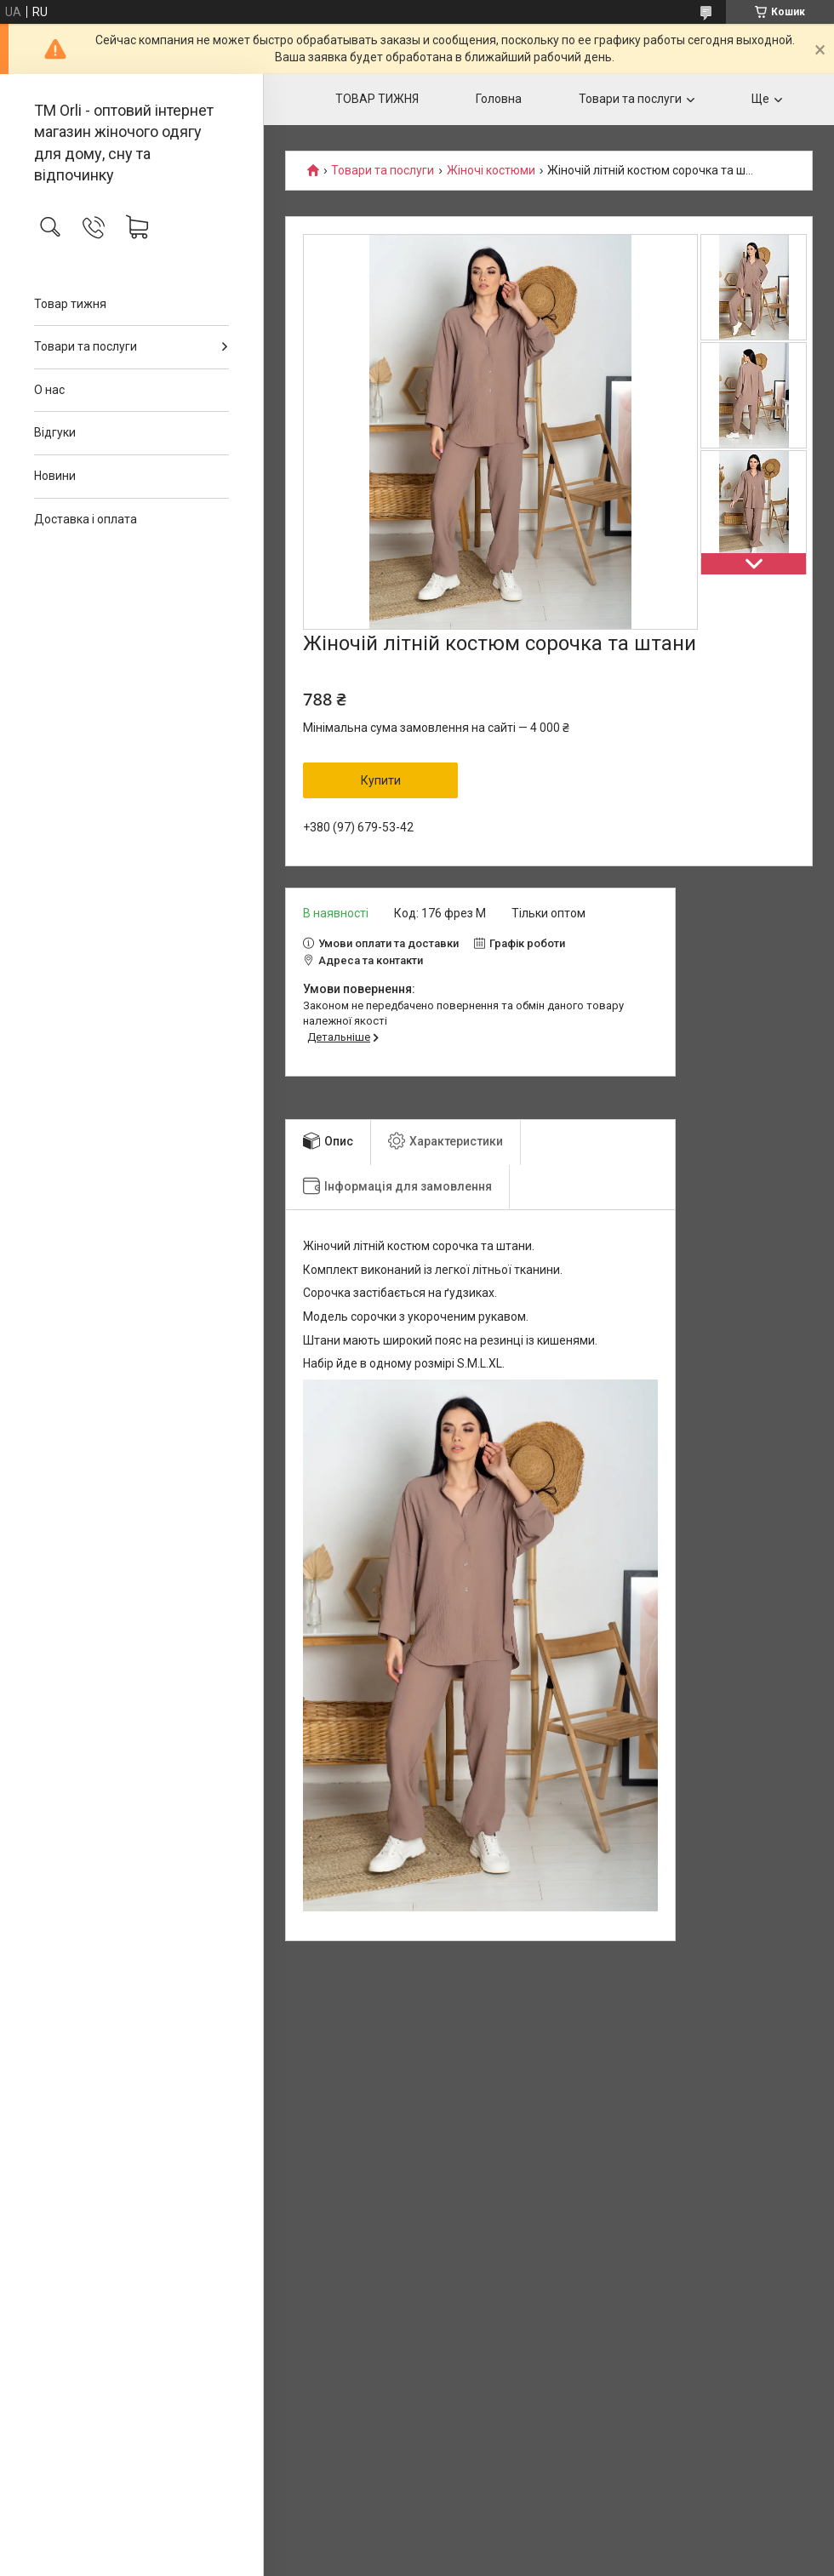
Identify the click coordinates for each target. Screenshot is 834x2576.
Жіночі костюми (491, 170)
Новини (55, 476)
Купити (381, 780)
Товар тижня (70, 304)
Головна (499, 99)
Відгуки (55, 432)
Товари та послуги (85, 346)
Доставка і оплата (85, 519)
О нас (49, 390)
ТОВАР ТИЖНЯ (377, 99)
